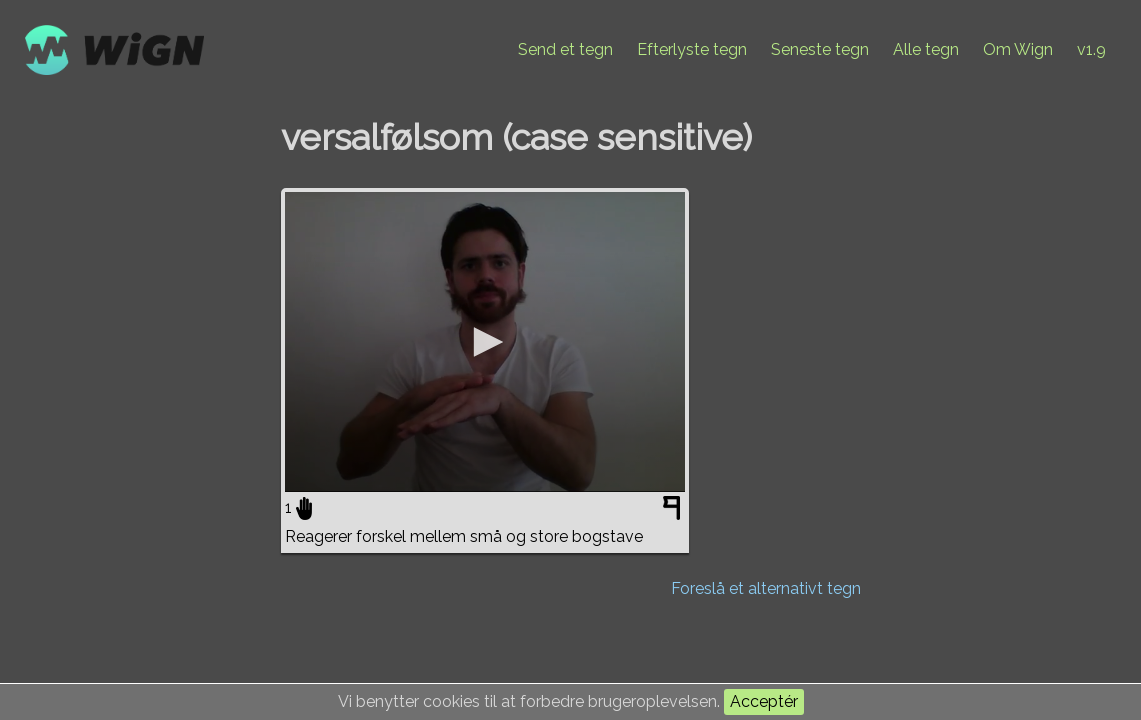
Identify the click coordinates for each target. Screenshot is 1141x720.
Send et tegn (565, 49)
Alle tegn (926, 49)
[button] (485, 342)
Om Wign (1018, 49)
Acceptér (764, 701)
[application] (485, 342)
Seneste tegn (820, 49)
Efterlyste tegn (692, 49)
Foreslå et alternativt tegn (766, 588)
